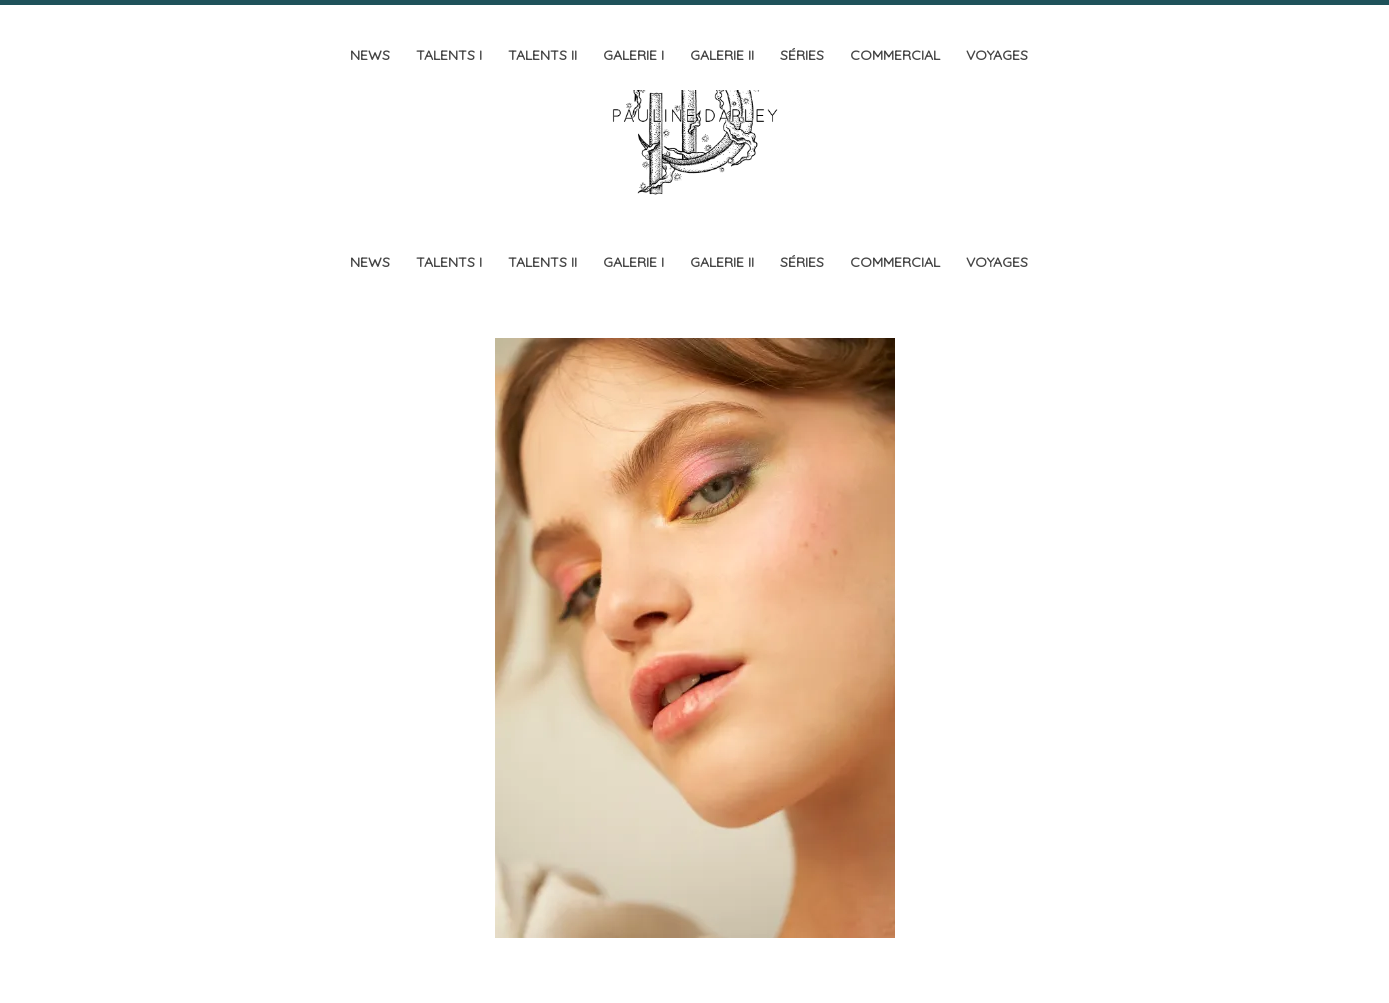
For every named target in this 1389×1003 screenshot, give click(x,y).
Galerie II (722, 55)
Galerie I (633, 55)
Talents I (449, 55)
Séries (802, 55)
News (370, 55)
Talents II (542, 55)
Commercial (895, 55)
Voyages (997, 55)
